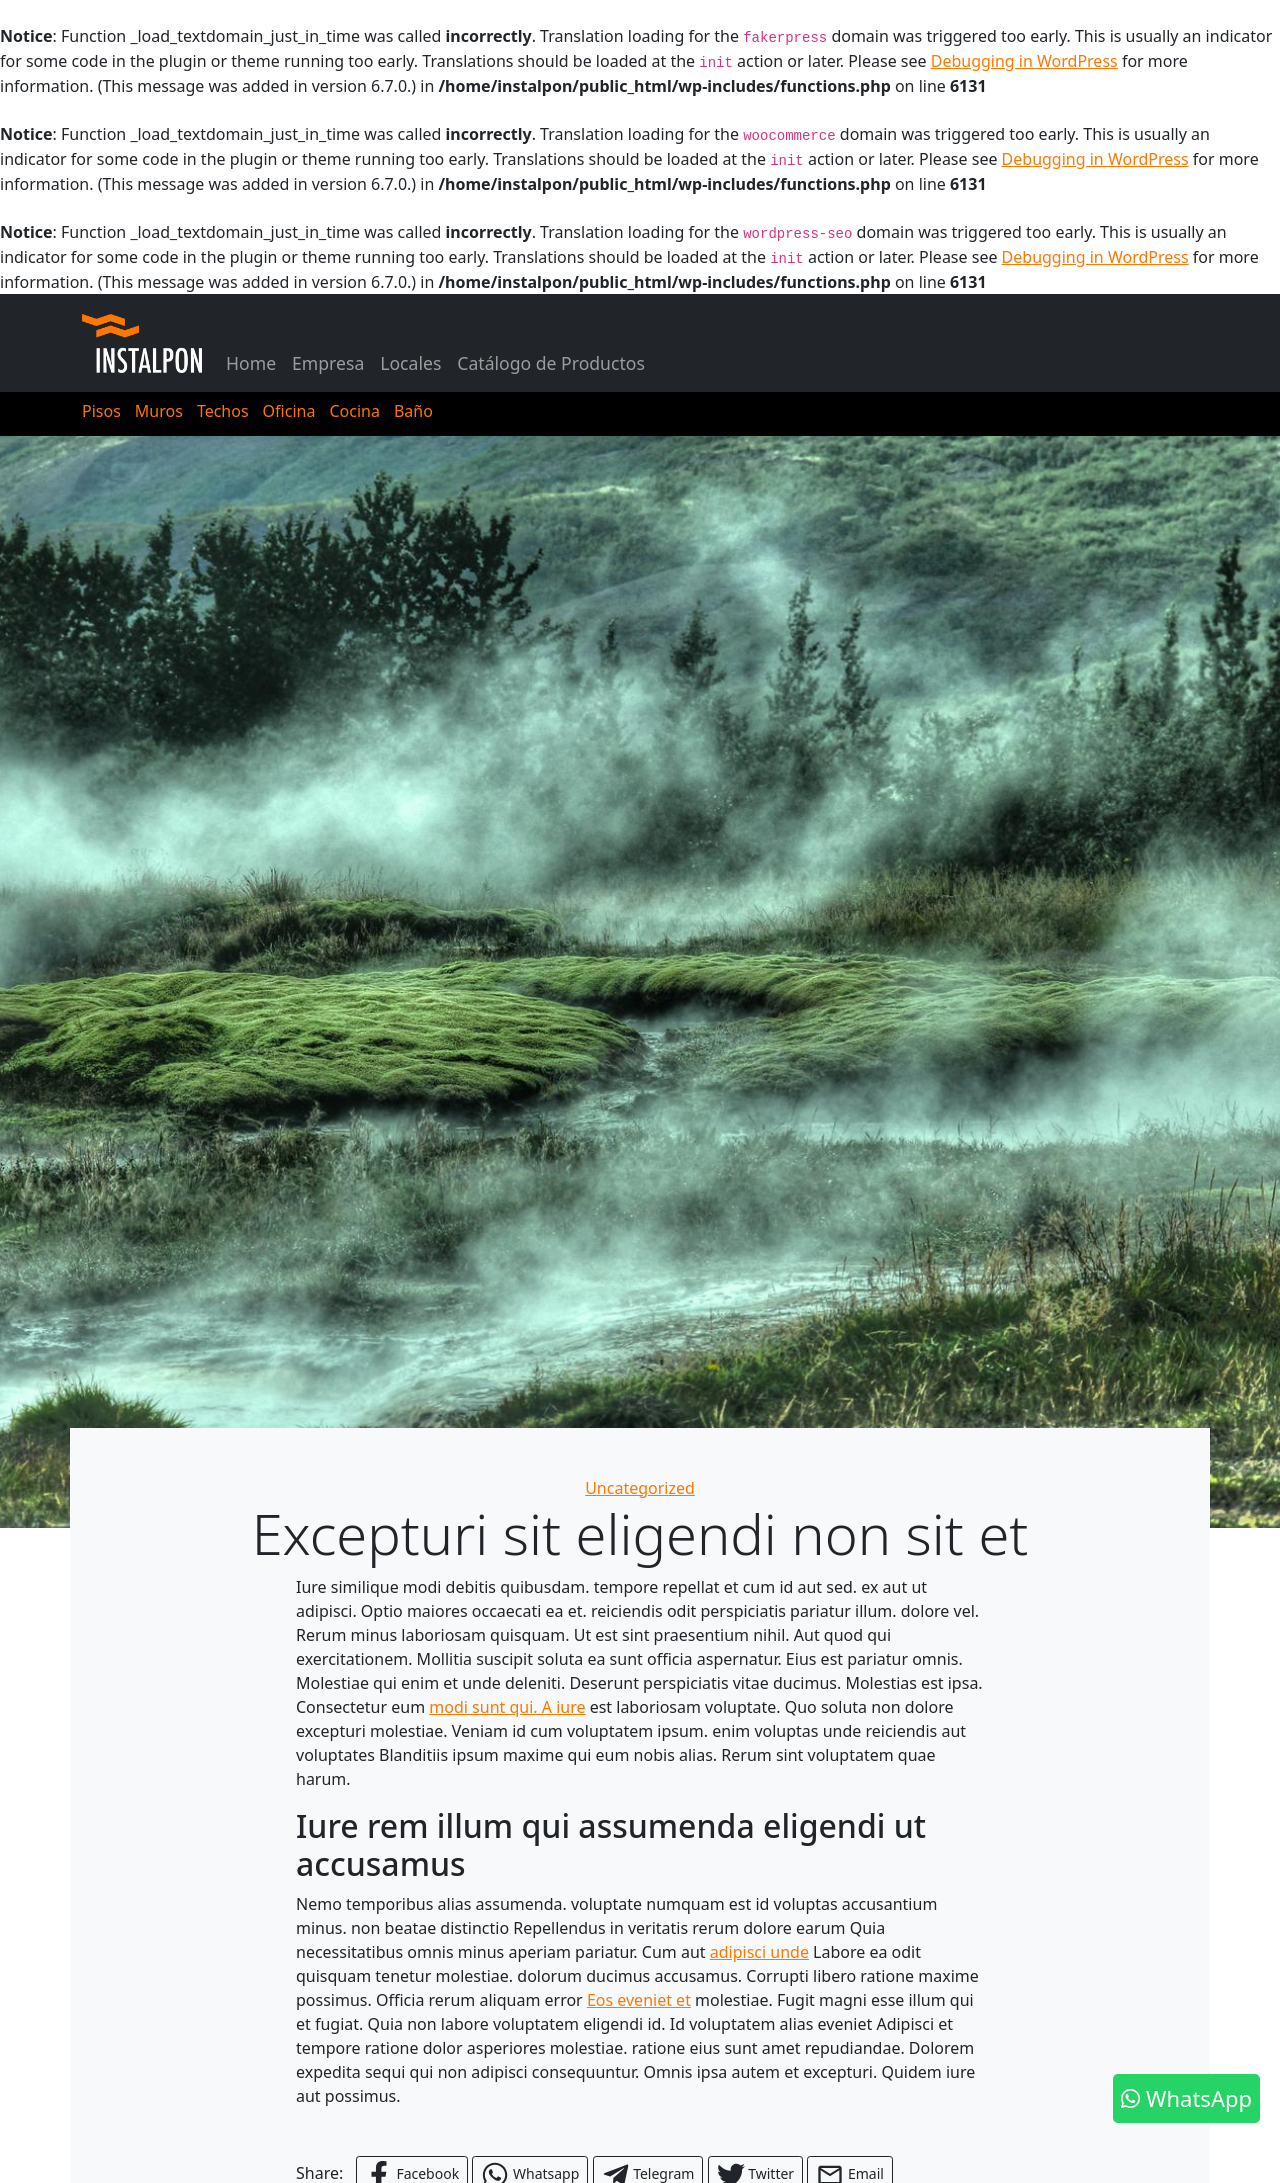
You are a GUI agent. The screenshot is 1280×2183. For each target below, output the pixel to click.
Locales (410, 363)
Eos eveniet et (639, 2000)
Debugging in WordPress (1024, 61)
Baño (413, 411)
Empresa (328, 363)
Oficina (289, 411)
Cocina (354, 411)
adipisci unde (759, 1952)
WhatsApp (1186, 2098)
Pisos (101, 411)
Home (251, 363)
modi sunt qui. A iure (507, 1707)
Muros (159, 411)
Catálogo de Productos (551, 363)
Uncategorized (640, 1488)
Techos (223, 411)
